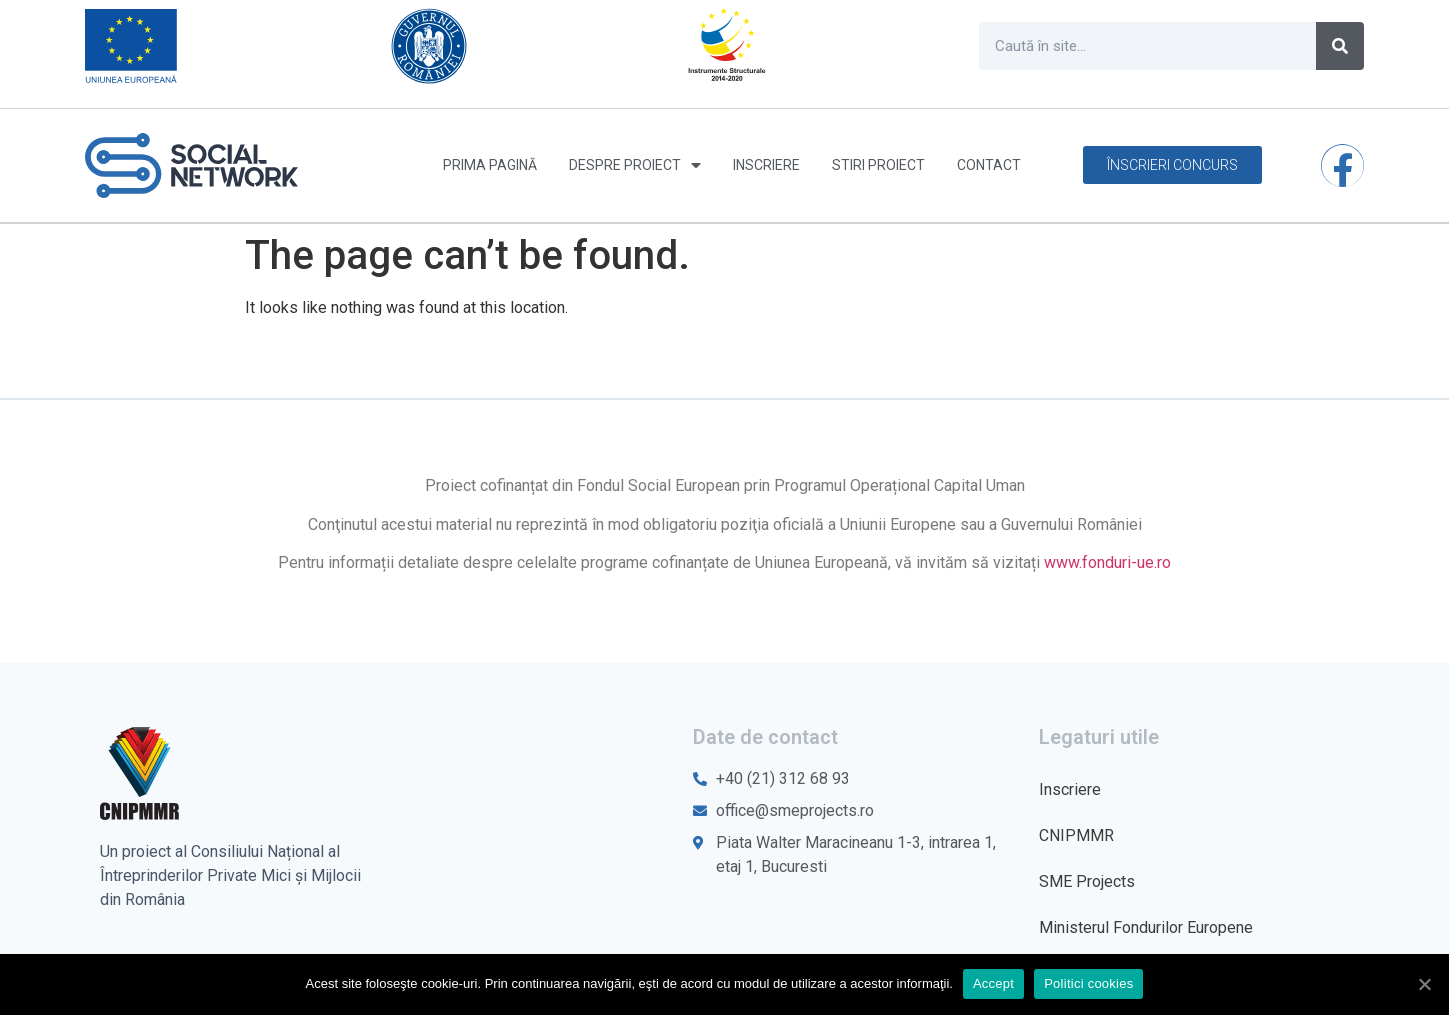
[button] (1172, 165)
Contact (989, 165)
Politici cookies (1088, 983)
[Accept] (1424, 984)
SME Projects (1087, 881)
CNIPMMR (1076, 835)
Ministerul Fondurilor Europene (1146, 927)
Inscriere (766, 165)
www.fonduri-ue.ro (1107, 562)
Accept (993, 983)
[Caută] (1340, 46)
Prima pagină (490, 165)
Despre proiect (635, 165)
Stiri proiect (878, 165)
